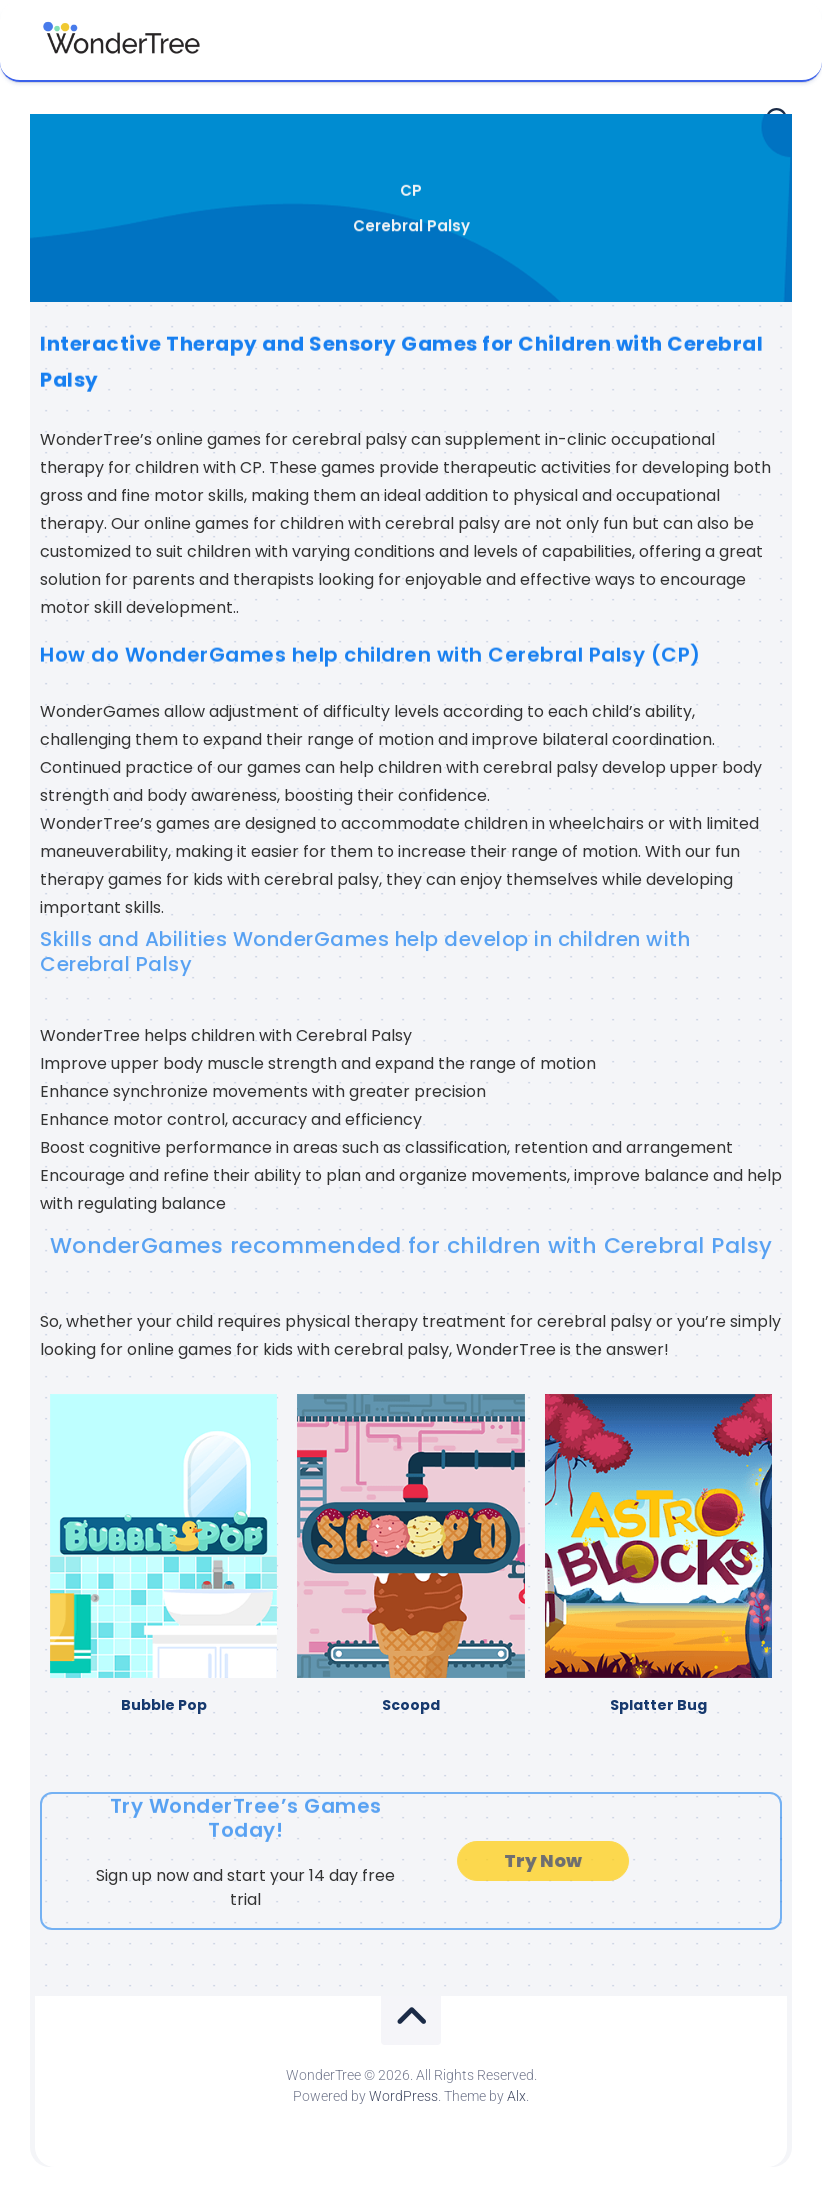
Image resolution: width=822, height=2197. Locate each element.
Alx (516, 2096)
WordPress (403, 2096)
